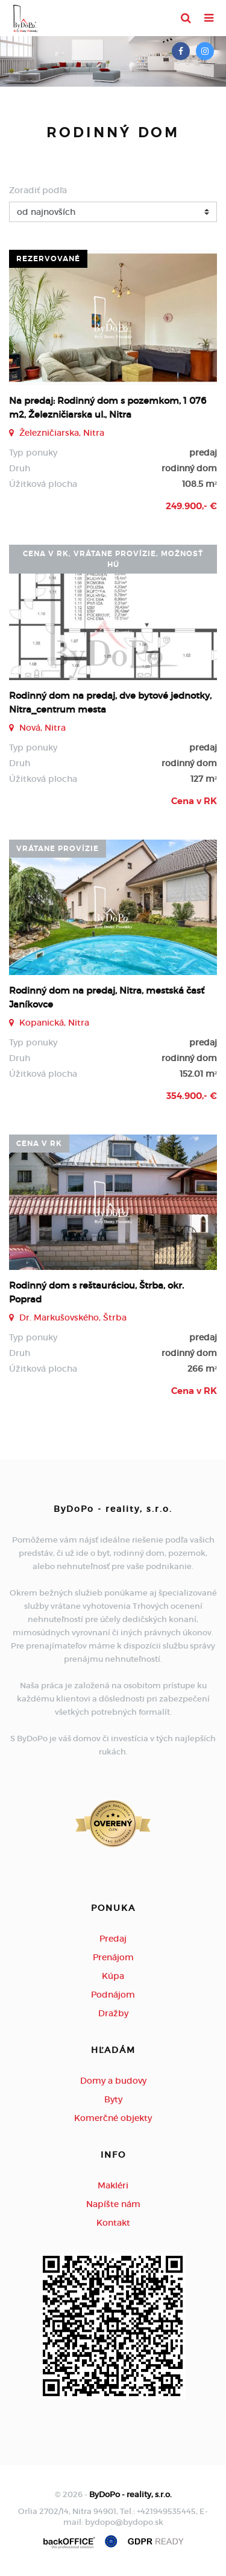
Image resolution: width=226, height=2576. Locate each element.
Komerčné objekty (113, 2118)
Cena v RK (194, 801)
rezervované (48, 259)
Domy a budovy (113, 2080)
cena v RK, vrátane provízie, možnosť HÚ (113, 559)
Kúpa (113, 1976)
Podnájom (113, 1994)
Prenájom (113, 1957)
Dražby (113, 2013)
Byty (113, 2099)
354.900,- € (191, 1096)
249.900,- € (191, 506)
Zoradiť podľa (38, 190)
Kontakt (113, 2222)
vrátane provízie (57, 848)
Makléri (113, 2185)
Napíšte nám (113, 2204)
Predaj (113, 1938)
